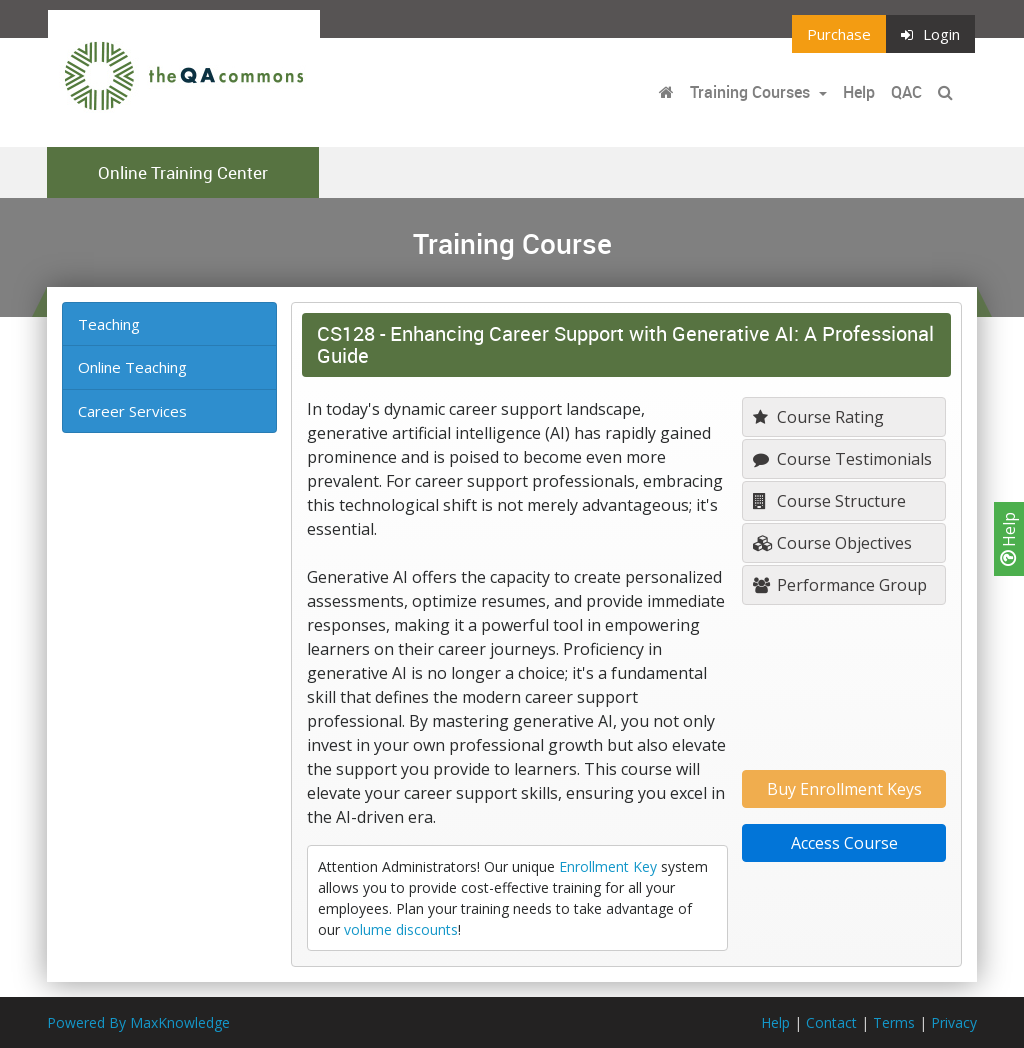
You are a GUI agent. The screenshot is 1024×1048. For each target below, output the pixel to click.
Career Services (132, 411)
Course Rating (818, 417)
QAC (906, 92)
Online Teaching (132, 367)
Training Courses (752, 92)
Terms (894, 1022)
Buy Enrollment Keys (844, 789)
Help (1009, 539)
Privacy (954, 1022)
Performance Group (840, 585)
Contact (831, 1022)
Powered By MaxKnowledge (138, 1022)
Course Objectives (832, 543)
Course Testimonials (842, 459)
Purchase (839, 34)
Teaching (109, 324)
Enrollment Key (608, 866)
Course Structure (829, 501)
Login (930, 34)
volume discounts (401, 929)
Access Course (844, 843)
